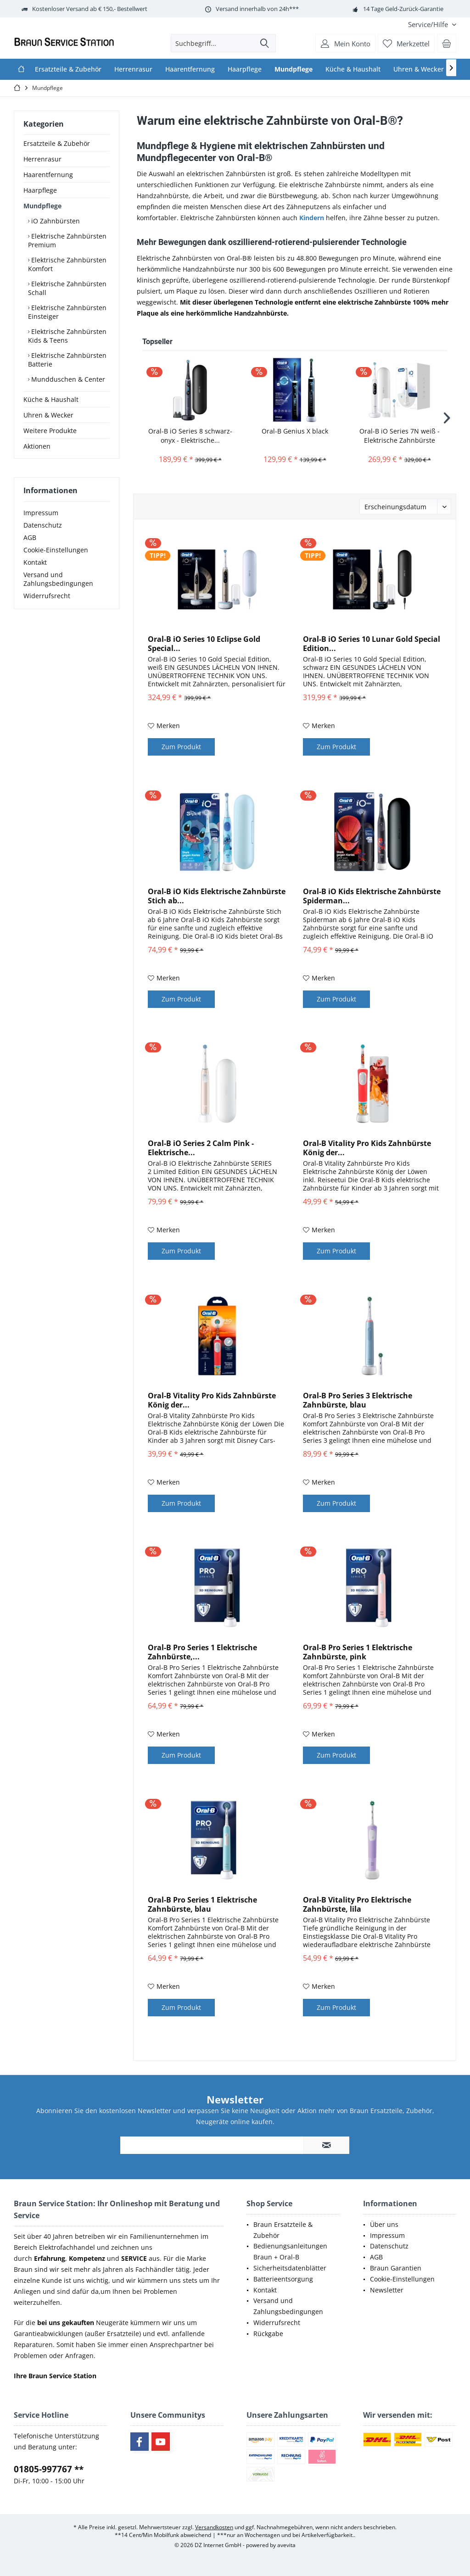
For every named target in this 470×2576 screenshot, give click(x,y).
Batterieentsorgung (283, 2279)
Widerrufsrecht (46, 595)
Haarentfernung (48, 174)
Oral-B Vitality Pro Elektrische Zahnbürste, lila (357, 1904)
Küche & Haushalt (50, 399)
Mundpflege (42, 205)
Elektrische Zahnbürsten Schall (67, 288)
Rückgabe (268, 2333)
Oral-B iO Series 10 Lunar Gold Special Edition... (371, 643)
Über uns (384, 2224)
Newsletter (386, 2290)
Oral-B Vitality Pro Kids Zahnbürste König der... (367, 1148)
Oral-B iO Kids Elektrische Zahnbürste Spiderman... (372, 896)
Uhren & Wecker (48, 415)
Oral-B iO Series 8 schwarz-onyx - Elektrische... (190, 436)
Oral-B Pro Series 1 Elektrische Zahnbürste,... (202, 1652)
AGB (29, 537)
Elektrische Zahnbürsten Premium (67, 240)
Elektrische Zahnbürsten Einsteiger (67, 312)
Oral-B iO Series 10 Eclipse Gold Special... (204, 643)
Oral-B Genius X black (295, 431)
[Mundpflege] (293, 69)
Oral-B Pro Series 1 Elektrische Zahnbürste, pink (357, 1652)
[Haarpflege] (244, 69)
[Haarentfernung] (190, 69)
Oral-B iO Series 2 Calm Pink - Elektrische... (201, 1148)
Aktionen (36, 446)
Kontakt (35, 562)
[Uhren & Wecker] (418, 69)
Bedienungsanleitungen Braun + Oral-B (290, 2251)
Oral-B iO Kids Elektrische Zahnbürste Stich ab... (216, 896)
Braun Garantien (395, 2268)
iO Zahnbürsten (54, 221)
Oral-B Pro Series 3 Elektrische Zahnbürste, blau (357, 1400)
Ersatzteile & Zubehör (56, 143)
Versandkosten (214, 2527)
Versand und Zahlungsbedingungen (58, 579)
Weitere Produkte (50, 430)
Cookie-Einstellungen (55, 549)
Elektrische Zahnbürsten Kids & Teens (67, 336)
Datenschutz (42, 525)
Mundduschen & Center (67, 379)
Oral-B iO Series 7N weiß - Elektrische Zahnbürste (399, 436)
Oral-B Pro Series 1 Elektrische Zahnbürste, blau (202, 1904)
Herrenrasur (42, 159)
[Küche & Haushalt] (353, 69)
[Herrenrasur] (133, 69)
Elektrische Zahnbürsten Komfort (67, 264)
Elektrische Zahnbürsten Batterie (67, 359)
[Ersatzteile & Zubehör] (68, 69)
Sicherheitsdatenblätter (289, 2268)
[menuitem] (428, 24)
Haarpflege (40, 190)
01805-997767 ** (49, 2469)
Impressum (40, 512)
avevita (286, 2545)
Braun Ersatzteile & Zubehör (283, 2230)
